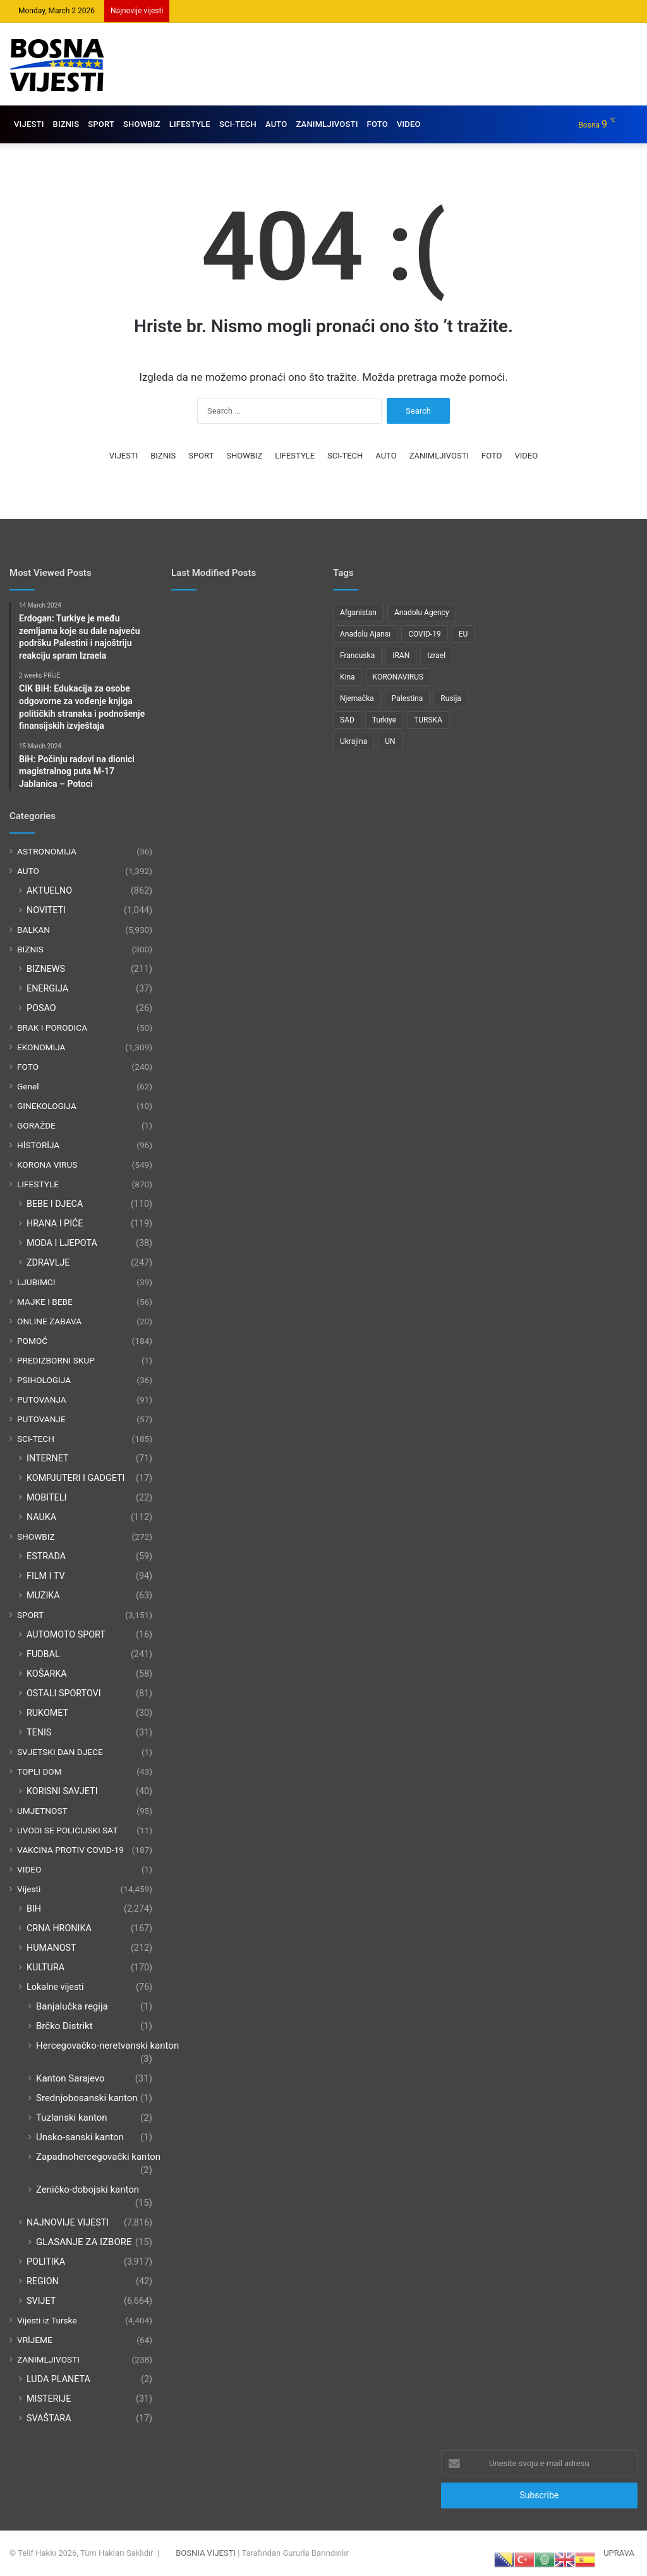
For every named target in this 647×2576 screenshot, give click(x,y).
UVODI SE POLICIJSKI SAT (67, 1830)
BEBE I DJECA (55, 1204)
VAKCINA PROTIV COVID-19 (70, 1850)
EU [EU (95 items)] (463, 634)
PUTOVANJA (41, 1399)
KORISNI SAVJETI (62, 1791)
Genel (28, 1086)
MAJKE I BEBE (45, 1302)
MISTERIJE (49, 2398)
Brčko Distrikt (64, 2026)
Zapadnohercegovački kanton (98, 2156)
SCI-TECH (238, 124)
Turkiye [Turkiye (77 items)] (384, 720)
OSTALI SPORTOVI (64, 1693)
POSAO (41, 1008)
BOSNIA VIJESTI (206, 2553)
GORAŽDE (36, 1125)
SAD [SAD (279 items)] (347, 720)
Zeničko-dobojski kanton (87, 2189)
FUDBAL (43, 1654)
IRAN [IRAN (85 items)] (400, 655)
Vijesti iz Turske (47, 2320)
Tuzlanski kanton (71, 2117)
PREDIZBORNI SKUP (56, 1360)
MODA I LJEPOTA (62, 1243)
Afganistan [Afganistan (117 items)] (358, 612)
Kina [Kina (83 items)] (347, 677)
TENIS (39, 1732)
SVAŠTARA (49, 2418)
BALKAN (33, 930)
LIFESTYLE (189, 124)
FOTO (377, 124)
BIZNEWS (46, 969)
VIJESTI (29, 124)
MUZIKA (43, 1595)
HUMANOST (51, 1948)
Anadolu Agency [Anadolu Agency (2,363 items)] (421, 612)
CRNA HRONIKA (59, 1928)
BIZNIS (66, 124)
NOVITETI (46, 910)
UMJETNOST (42, 1811)
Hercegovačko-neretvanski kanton (107, 2045)
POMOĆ (32, 1341)
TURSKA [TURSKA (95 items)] (428, 720)
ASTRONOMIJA (46, 851)
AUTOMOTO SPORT (66, 1634)
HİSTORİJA (38, 1145)
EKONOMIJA (41, 1047)
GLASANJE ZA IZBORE (84, 2242)
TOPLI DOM (39, 1771)
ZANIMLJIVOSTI (327, 124)
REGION (43, 2281)
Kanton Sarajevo (70, 2078)
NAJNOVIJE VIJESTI (68, 2222)
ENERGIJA (47, 988)
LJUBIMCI (36, 1282)
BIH (34, 1908)
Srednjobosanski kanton (87, 2098)
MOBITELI (46, 1497)
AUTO (276, 124)
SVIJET (41, 2301)
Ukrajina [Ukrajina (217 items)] (353, 741)
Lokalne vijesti (55, 1987)
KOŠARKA (47, 1673)
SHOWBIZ (141, 124)
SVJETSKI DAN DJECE (60, 1752)
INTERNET (48, 1458)
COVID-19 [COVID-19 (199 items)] (424, 634)
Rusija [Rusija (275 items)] (450, 698)
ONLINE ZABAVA (49, 1321)
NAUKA (41, 1517)
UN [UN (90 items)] (390, 741)
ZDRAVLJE (48, 1262)
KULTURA (45, 1967)
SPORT (101, 124)
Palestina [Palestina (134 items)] (407, 698)
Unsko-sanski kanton (80, 2137)
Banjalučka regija (72, 2006)
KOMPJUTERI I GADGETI (75, 1478)
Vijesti (28, 1889)
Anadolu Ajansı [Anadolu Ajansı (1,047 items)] (365, 634)
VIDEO (409, 124)
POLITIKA (46, 2261)
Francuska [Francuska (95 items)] (357, 655)
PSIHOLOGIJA (44, 1380)
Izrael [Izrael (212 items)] (436, 655)
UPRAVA (618, 2553)
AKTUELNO (49, 890)
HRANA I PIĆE (55, 1223)
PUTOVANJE (41, 1419)
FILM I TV (46, 1576)
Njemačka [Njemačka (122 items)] (357, 698)
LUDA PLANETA (58, 2379)
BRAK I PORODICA (52, 1027)
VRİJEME (34, 2340)
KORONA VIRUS (47, 1164)
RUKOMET (47, 1713)
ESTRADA (46, 1556)
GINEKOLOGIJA (46, 1106)
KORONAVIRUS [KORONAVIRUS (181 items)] (398, 677)
